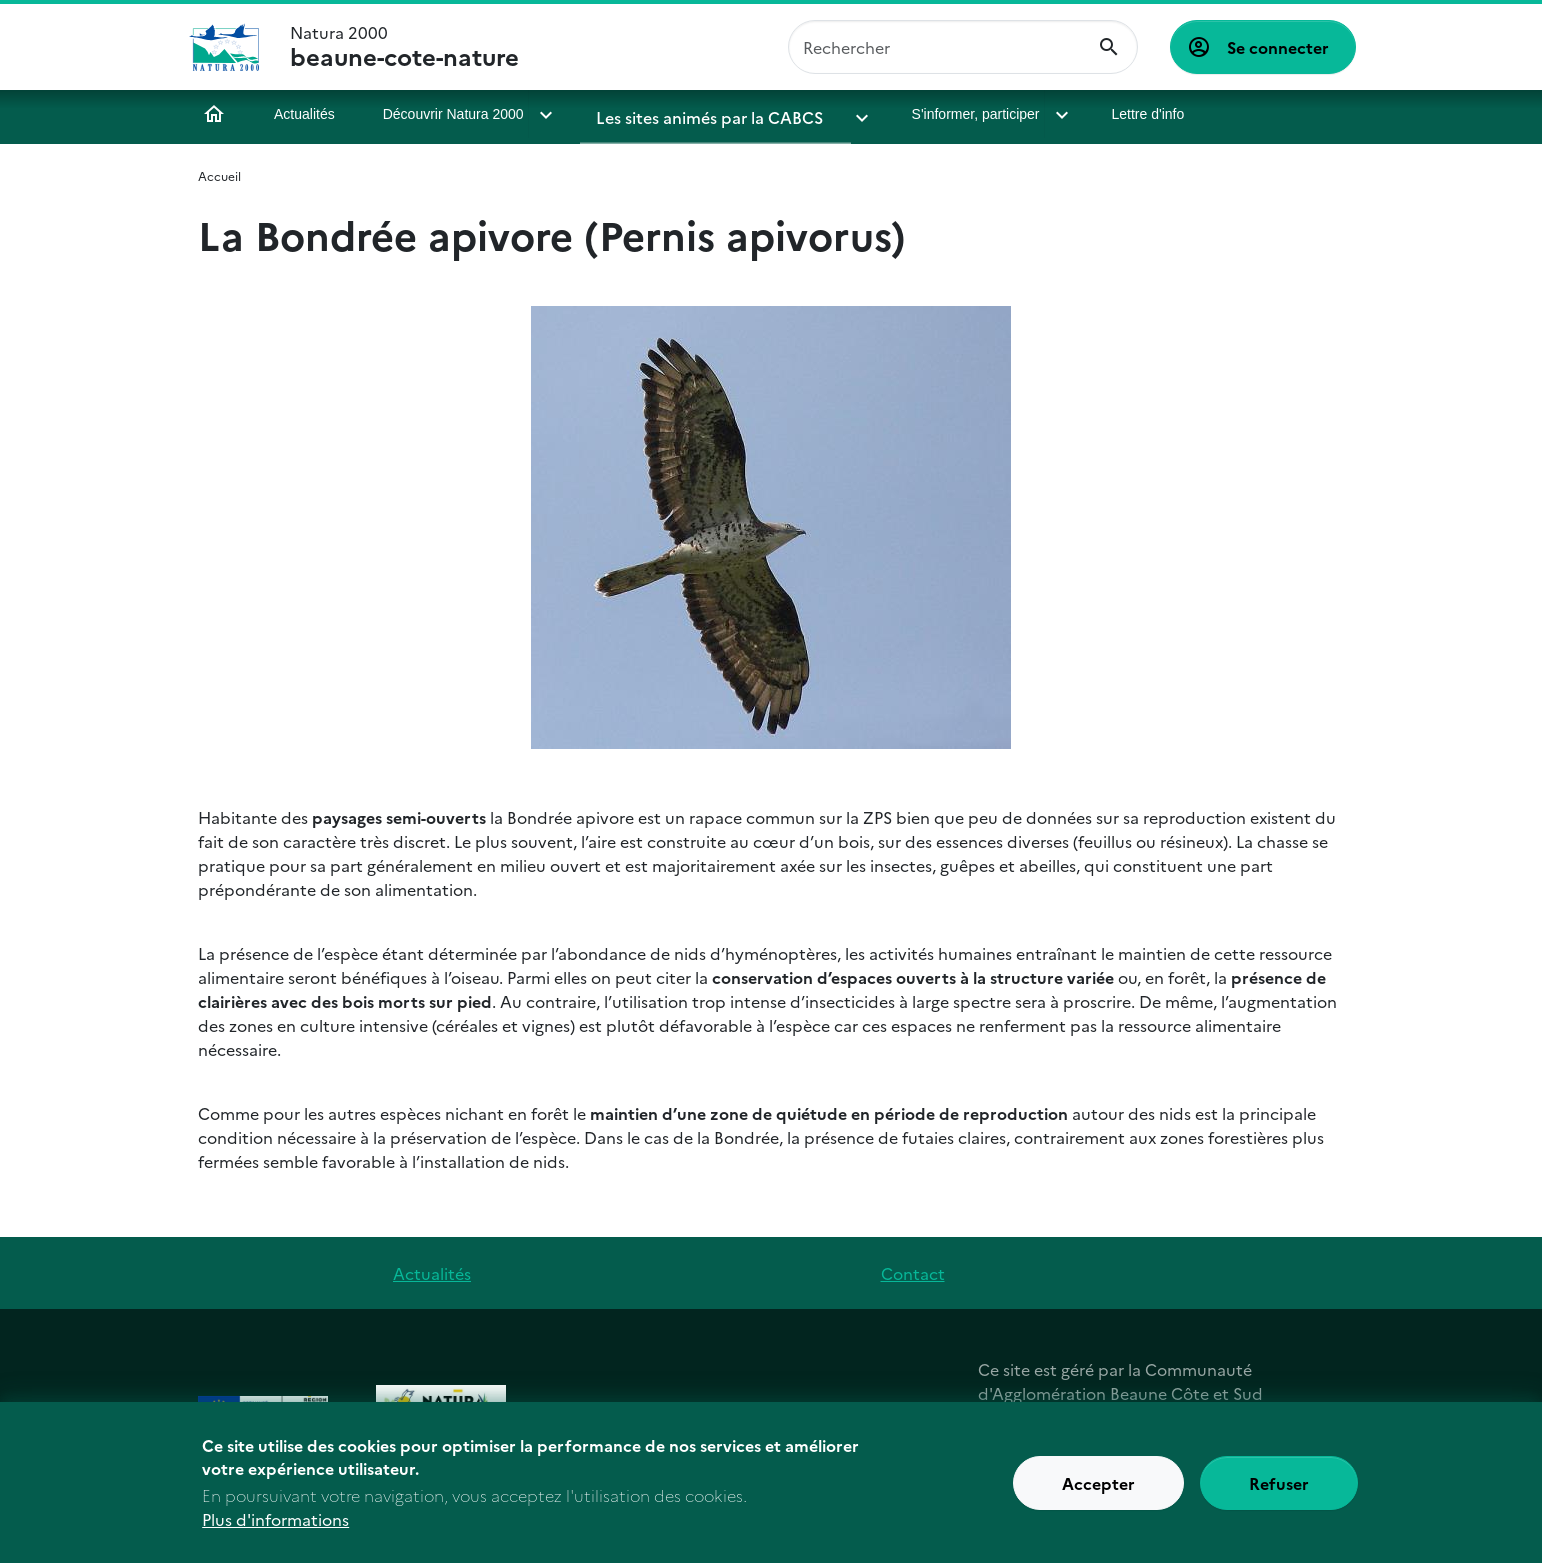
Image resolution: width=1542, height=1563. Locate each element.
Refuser (1279, 1489)
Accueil (214, 114)
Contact (913, 1273)
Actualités (304, 114)
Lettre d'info (1102, 114)
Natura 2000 (404, 47)
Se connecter (1278, 47)
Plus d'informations (275, 1525)
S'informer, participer (934, 114)
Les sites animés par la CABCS (697, 114)
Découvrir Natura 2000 (453, 114)
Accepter (1098, 1489)
